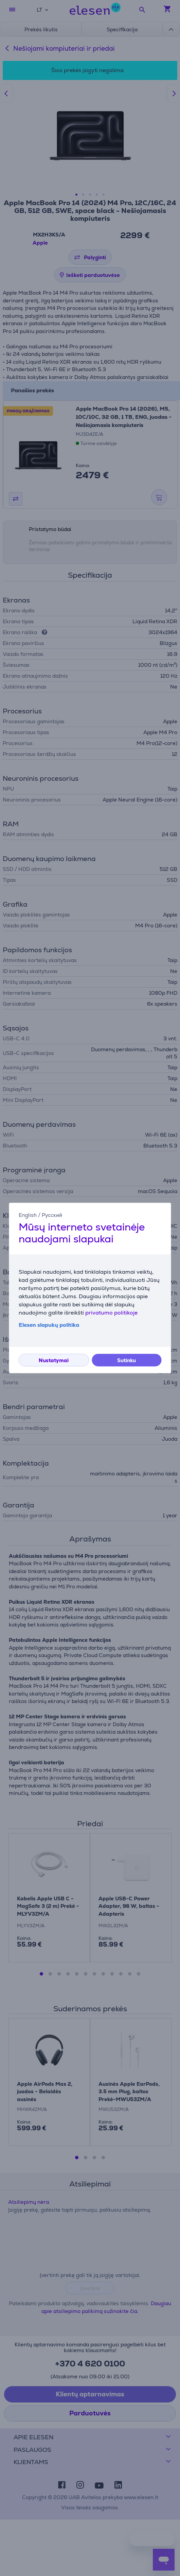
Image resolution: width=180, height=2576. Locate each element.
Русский (52, 1215)
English (28, 1215)
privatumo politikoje (111, 1313)
